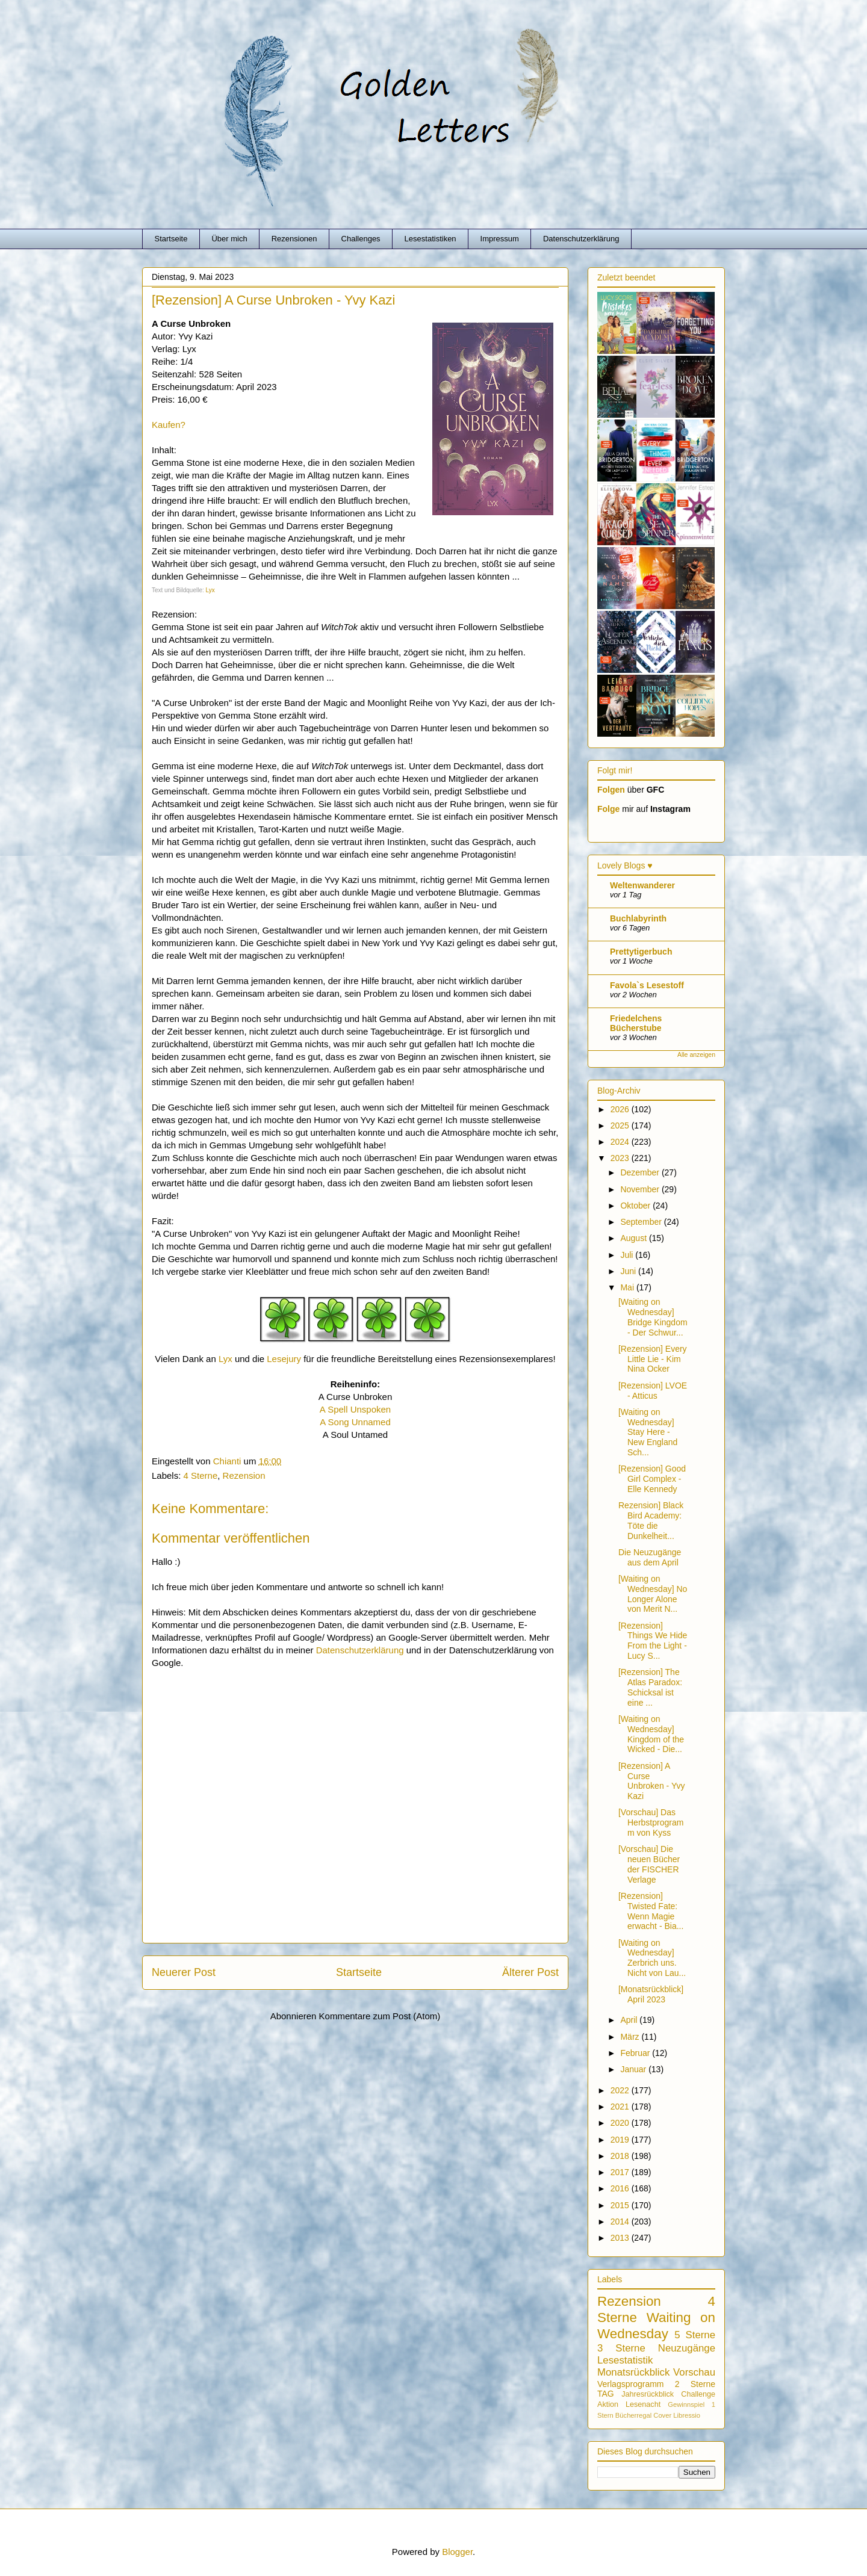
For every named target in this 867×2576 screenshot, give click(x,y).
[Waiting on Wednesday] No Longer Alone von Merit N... (652, 1594)
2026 (621, 1109)
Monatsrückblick (633, 2372)
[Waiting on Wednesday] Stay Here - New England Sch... (647, 1432)
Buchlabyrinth (638, 918)
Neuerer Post (184, 1972)
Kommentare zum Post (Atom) (380, 2016)
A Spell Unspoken (355, 1409)
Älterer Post (530, 1972)
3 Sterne (621, 2348)
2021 (621, 2106)
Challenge (698, 2394)
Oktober (636, 1205)
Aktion (607, 2404)
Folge (608, 809)
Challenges (361, 238)
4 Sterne (201, 1475)
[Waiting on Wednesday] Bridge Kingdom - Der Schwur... (653, 1317)
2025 (621, 1125)
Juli (627, 1255)
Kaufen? (168, 425)
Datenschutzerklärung (581, 238)
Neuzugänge (686, 2348)
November (640, 1189)
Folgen (611, 789)
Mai (628, 1287)
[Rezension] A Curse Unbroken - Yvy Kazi (651, 1781)
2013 (621, 2238)
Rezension (244, 1475)
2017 (621, 2172)
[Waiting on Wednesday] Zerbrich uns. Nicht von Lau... (652, 1958)
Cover (662, 2415)
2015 (621, 2205)
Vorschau (694, 2372)
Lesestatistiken (430, 238)
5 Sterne (694, 2335)
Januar (634, 2069)
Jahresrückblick (647, 2394)
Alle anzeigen (696, 1054)
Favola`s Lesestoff (647, 985)
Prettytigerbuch (641, 951)
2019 (621, 2139)
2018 (621, 2156)
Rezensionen (294, 238)
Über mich (229, 238)
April (629, 2020)
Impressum (499, 238)
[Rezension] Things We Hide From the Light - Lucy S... (652, 1641)
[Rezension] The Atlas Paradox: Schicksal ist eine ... (650, 1687)
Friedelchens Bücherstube (636, 1023)
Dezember (640, 1172)
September (641, 1222)
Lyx (210, 590)
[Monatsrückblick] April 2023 (650, 1994)
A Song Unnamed (355, 1422)
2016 (621, 2188)
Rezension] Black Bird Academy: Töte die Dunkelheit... (650, 1520)
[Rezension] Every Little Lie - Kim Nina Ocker (652, 1359)
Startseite (171, 238)
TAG (605, 2393)
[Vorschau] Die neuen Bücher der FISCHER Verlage (649, 1864)
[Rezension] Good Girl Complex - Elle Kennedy (652, 1479)
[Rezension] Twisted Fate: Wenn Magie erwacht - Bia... (650, 1911)
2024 (621, 1142)
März (630, 2037)
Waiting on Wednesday (656, 2325)
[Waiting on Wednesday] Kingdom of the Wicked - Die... (651, 1734)
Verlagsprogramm (630, 2384)
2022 (621, 2090)
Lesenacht (643, 2404)
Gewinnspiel (686, 2404)
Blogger (457, 2552)
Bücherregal (633, 2415)
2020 (621, 2123)
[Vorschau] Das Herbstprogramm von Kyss (650, 1822)
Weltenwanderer (642, 885)
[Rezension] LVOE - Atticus (652, 1391)
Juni (629, 1271)
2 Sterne (695, 2384)
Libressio (686, 2415)
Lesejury (284, 1359)
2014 (621, 2221)
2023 (621, 1158)
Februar (636, 2053)
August (634, 1238)
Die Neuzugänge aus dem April (649, 1557)
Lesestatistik (625, 2360)
